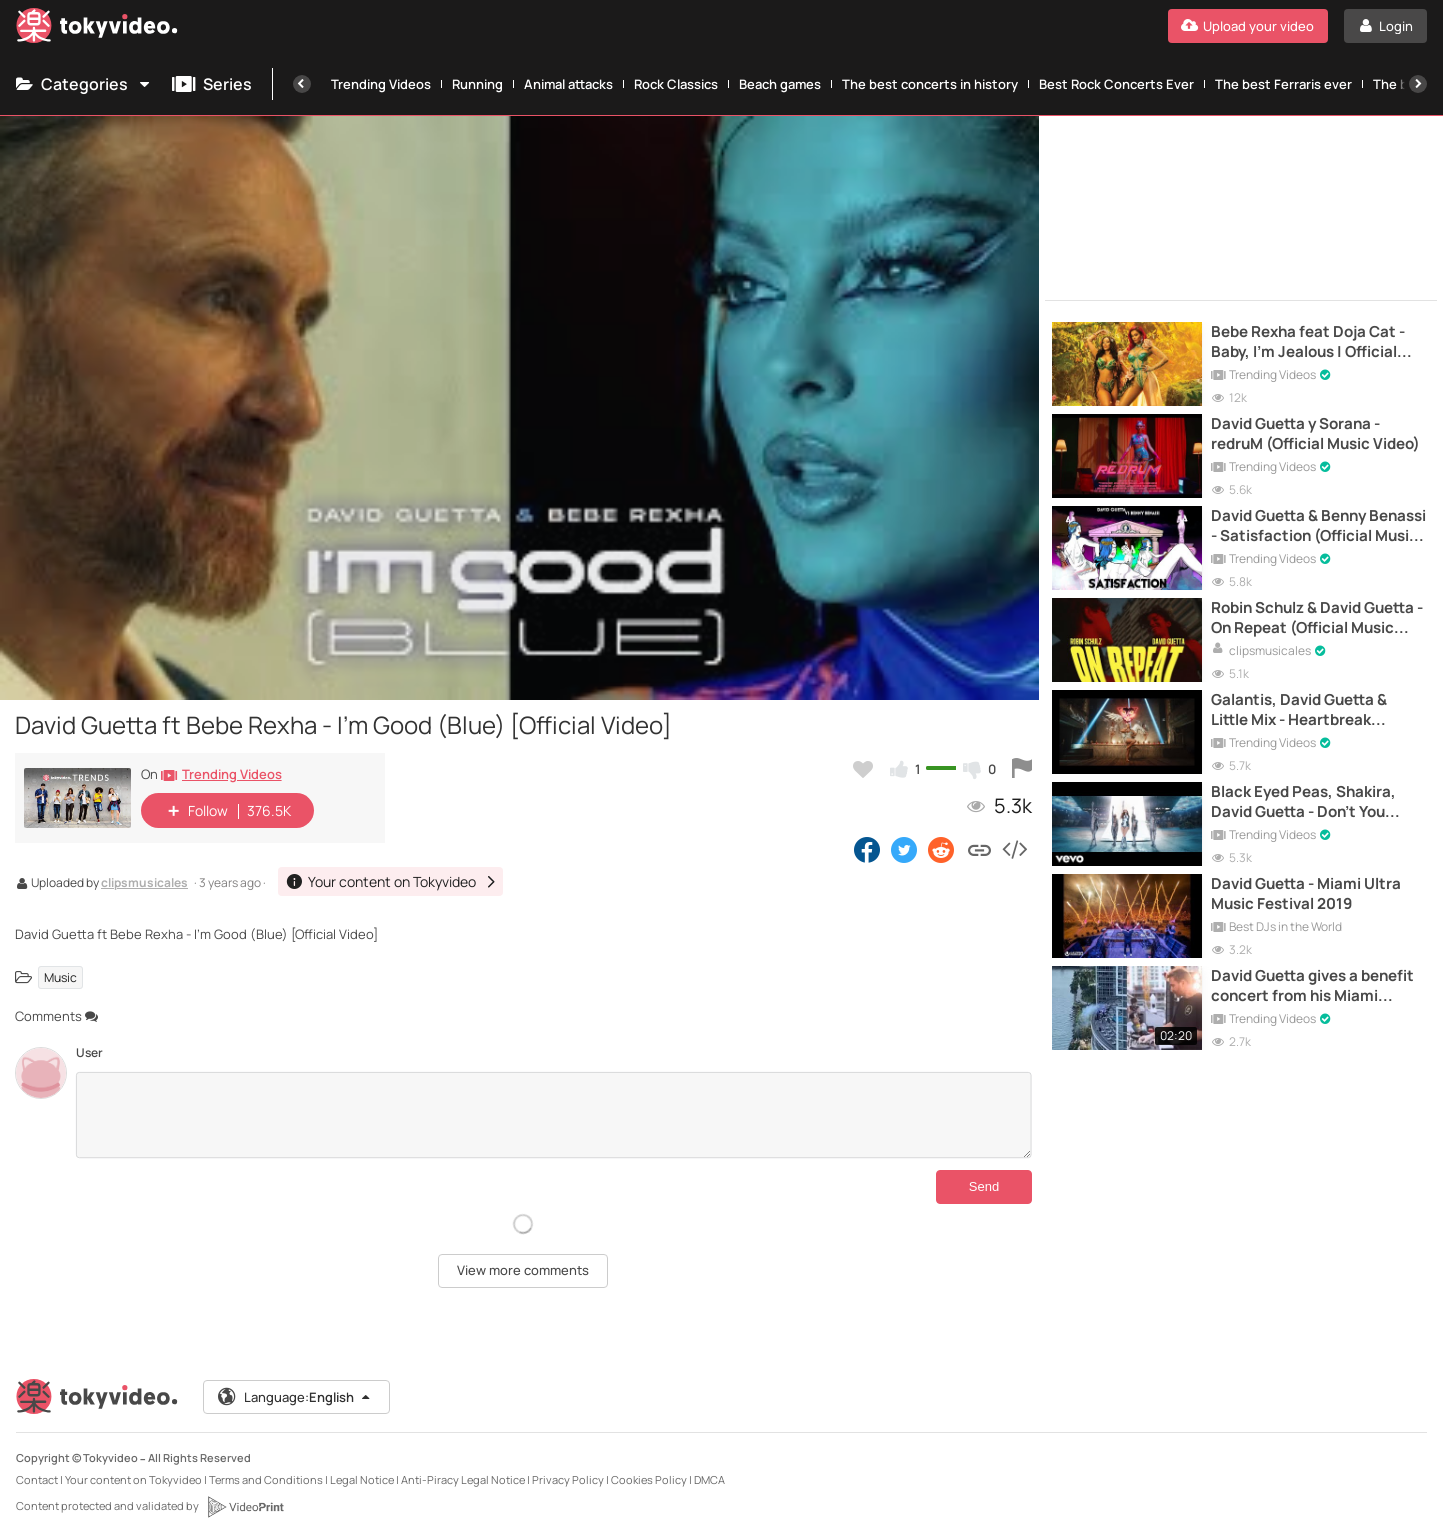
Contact (37, 1479)
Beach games (780, 84)
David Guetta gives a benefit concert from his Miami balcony (1312, 986)
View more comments (523, 1270)
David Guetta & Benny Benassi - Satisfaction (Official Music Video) (1318, 526)
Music (60, 977)
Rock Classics (676, 84)
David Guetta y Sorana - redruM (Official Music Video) (1315, 434)
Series (212, 84)
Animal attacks (568, 84)
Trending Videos (381, 84)
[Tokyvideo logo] (97, 29)
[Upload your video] (1248, 26)
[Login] (1385, 26)
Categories (84, 84)
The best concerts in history (930, 84)
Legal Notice (362, 1479)
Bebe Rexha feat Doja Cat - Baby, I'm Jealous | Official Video (1308, 342)
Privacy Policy (568, 1479)
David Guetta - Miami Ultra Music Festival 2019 (1306, 894)
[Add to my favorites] (863, 769)
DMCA (709, 1479)
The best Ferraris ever (1283, 84)
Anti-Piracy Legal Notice (463, 1479)
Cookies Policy (649, 1479)
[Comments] (553, 1115)
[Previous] (302, 84)
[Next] (1418, 84)
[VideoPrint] (245, 1507)
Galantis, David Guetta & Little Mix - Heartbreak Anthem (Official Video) (1299, 710)
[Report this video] (1022, 769)
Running (477, 84)
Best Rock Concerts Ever (1116, 84)
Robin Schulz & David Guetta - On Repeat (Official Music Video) (1317, 618)
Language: (295, 1397)
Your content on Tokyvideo (133, 1479)
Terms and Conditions (266, 1479)
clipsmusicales (144, 884)
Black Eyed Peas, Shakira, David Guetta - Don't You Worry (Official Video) (1303, 802)
